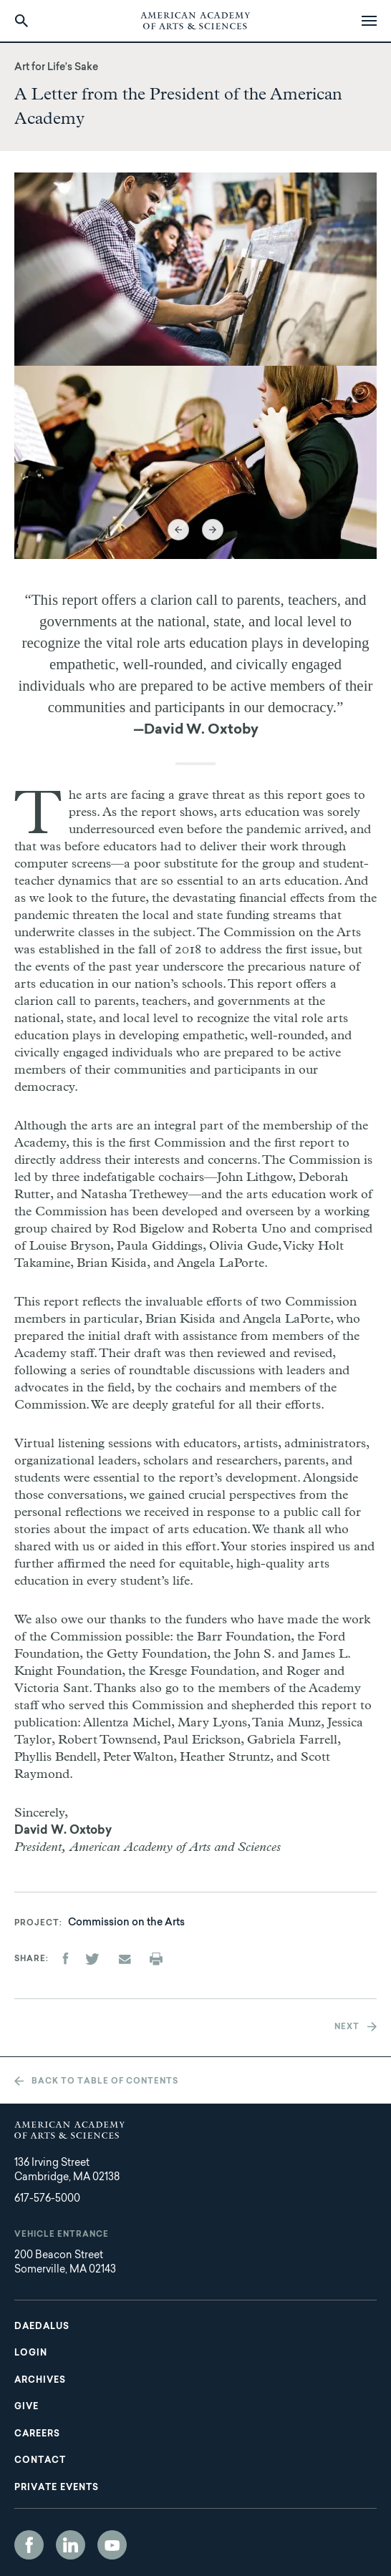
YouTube (112, 2545)
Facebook (29, 2545)
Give (26, 2407)
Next (212, 529)
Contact (40, 2460)
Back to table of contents (105, 2082)
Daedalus (41, 2327)
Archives (40, 2380)
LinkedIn (70, 2545)
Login (30, 2353)
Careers (37, 2434)
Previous (178, 529)
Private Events (56, 2488)
